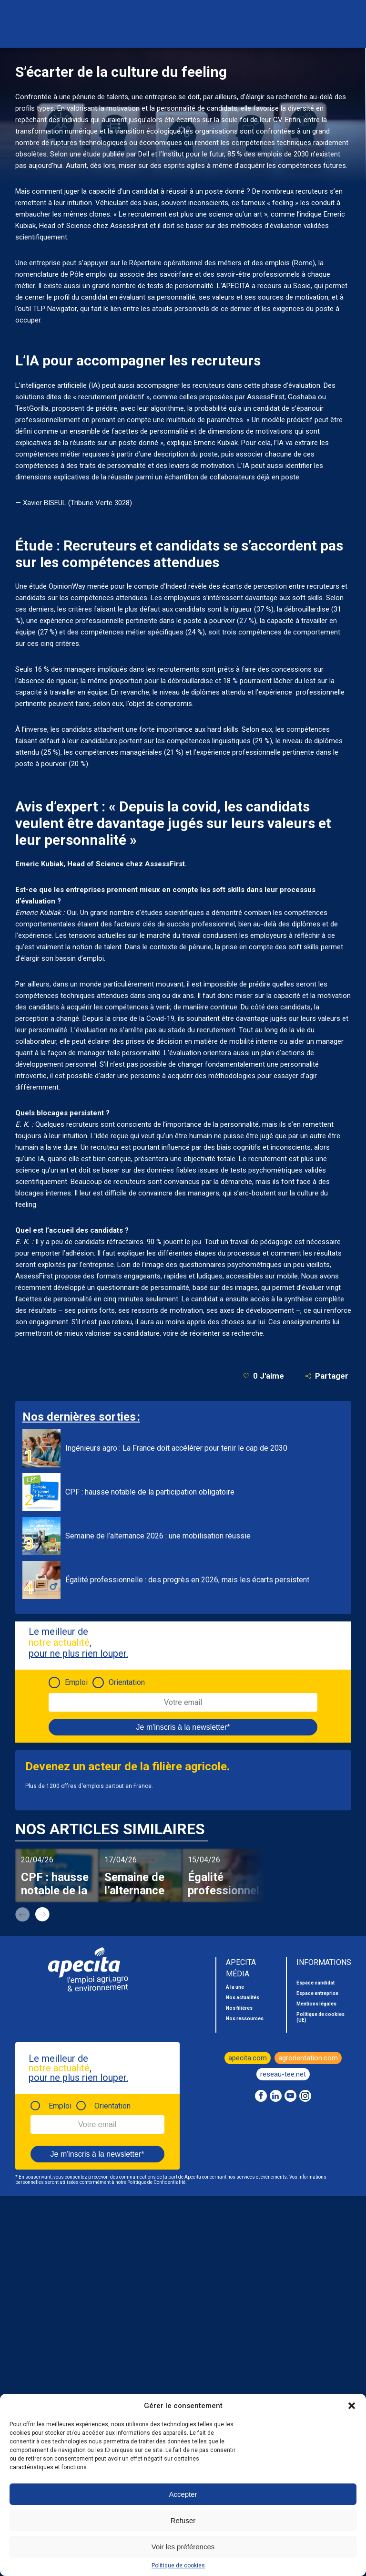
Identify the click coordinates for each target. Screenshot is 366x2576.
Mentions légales (316, 2003)
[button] (351, 2405)
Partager (326, 1376)
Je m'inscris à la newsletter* (183, 1727)
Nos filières (239, 2008)
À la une (235, 1987)
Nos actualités (242, 1997)
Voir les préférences (183, 2547)
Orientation (127, 1682)
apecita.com (247, 2058)
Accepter (183, 2494)
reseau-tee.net (283, 2074)
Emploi (76, 1682)
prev (22, 1914)
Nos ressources (245, 2018)
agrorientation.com (308, 2058)
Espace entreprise (317, 1993)
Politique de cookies (178, 2565)
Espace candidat (315, 1982)
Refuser (183, 2520)
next (42, 1914)
